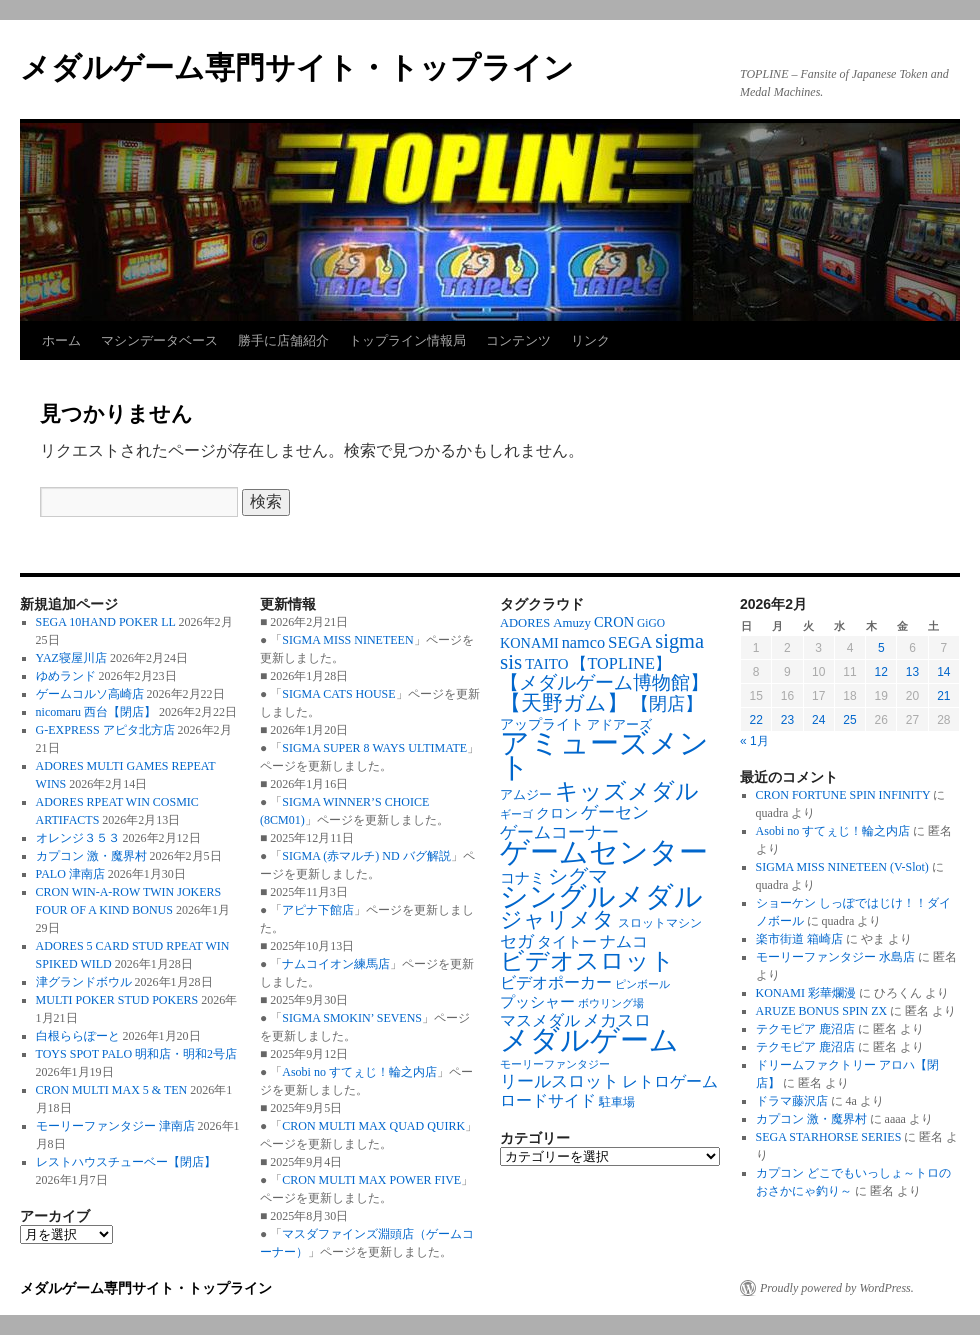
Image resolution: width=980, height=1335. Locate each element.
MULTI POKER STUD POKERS (117, 1000)
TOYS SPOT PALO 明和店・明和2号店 (136, 1054)
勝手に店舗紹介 (283, 340)
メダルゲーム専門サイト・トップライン (297, 67)
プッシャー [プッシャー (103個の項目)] (537, 1002)
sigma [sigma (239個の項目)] (679, 641)
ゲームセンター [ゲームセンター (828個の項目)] (604, 852)
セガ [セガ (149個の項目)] (517, 941)
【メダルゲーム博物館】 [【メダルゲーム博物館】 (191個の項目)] (604, 682)
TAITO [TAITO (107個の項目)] (546, 664)
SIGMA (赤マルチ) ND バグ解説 (366, 856)
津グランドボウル (84, 982)
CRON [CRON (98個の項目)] (614, 622)
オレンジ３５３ (78, 838)
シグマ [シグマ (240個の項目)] (578, 876)
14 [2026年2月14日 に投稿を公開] (943, 672)
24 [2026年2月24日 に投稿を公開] (818, 720)
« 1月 (754, 741)
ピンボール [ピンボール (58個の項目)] (642, 984)
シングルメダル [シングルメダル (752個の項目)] (601, 896)
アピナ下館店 (318, 910)
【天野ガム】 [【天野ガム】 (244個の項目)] (564, 703)
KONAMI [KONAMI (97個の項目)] (529, 643)
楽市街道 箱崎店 (799, 939)
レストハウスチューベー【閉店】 (126, 1162)
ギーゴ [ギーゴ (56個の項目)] (516, 814)
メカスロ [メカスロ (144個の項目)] (617, 1020)
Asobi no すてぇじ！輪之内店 (359, 1072)
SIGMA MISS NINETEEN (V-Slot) (842, 867)
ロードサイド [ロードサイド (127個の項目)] (548, 1100)
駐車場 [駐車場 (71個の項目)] (617, 1102)
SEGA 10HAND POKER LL (106, 622)
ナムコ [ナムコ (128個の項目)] (624, 941)
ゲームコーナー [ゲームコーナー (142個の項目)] (559, 832)
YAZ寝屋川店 (71, 658)
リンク (590, 340)
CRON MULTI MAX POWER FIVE (371, 1180)
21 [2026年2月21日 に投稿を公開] (943, 696)
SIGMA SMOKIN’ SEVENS (352, 1018)
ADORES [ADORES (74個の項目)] (525, 623)
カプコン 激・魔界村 (91, 856)
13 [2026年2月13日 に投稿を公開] (912, 672)
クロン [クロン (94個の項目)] (557, 813)
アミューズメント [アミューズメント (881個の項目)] (604, 755)
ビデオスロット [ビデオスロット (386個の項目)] (587, 961)
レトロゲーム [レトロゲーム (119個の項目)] (670, 1081)
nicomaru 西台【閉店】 (96, 712)
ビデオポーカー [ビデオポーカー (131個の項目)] (556, 982)
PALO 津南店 (70, 874)
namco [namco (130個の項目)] (583, 642)
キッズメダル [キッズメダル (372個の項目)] (627, 791)
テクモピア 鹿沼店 (805, 1029)
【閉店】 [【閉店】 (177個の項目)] (667, 704)
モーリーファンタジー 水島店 (835, 957)
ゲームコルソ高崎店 (90, 694)
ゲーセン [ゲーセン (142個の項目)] (615, 812)
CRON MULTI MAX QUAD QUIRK (373, 1126)
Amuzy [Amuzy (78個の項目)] (572, 623)
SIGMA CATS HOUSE (338, 694)
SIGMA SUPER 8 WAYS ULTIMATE (374, 748)
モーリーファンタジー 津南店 (115, 1126)
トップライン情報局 (407, 340)
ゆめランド (66, 676)
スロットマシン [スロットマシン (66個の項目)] (660, 923)
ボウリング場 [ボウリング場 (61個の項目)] (611, 1003)
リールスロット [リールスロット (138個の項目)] (559, 1081)
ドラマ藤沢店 (792, 1101)
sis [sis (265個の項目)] (511, 662)
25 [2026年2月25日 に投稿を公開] (849, 720)
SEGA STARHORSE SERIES (829, 1137)
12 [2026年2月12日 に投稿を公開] (881, 672)
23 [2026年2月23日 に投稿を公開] (787, 720)
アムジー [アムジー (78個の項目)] (526, 795)
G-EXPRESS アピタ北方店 (105, 730)
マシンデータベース (159, 340)
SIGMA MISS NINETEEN (347, 640)
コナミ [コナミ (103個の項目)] (522, 878)
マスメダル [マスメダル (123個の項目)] (540, 1020)
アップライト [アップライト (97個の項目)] (542, 724)
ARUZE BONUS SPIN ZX (822, 1011)
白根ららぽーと (78, 1036)
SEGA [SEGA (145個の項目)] (630, 642)
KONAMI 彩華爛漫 (806, 993)
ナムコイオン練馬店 (336, 964)
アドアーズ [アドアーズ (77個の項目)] (619, 725)
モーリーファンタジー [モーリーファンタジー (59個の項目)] (555, 1064)
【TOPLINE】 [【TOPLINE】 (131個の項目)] (621, 663)
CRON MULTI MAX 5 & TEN (112, 1090)
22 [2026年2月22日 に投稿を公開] (755, 720)
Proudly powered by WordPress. (837, 1288)
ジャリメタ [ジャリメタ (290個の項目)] (557, 920)
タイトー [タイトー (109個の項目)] (567, 942)
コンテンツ (518, 340)
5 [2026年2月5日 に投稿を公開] (881, 648)
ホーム (61, 340)
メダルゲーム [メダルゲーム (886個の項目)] (589, 1040)
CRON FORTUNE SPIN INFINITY (843, 795)
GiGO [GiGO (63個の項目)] (651, 623)
